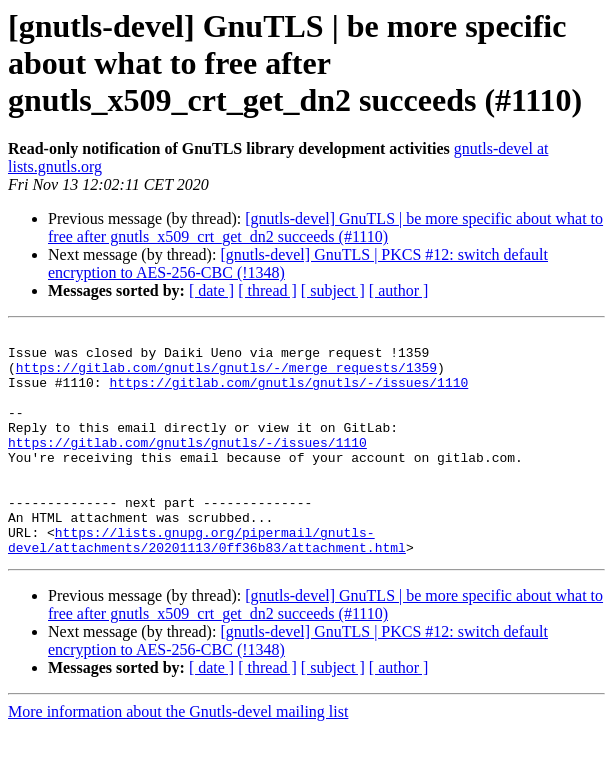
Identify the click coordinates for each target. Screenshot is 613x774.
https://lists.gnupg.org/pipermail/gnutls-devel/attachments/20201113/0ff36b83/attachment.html (207, 583)
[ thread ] (267, 290)
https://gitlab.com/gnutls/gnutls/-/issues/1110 (288, 394)
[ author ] (399, 290)
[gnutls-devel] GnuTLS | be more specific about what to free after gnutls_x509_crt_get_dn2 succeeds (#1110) (325, 227)
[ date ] (211, 290)
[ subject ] (333, 290)
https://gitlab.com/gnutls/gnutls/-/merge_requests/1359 (226, 376)
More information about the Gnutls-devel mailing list (178, 756)
